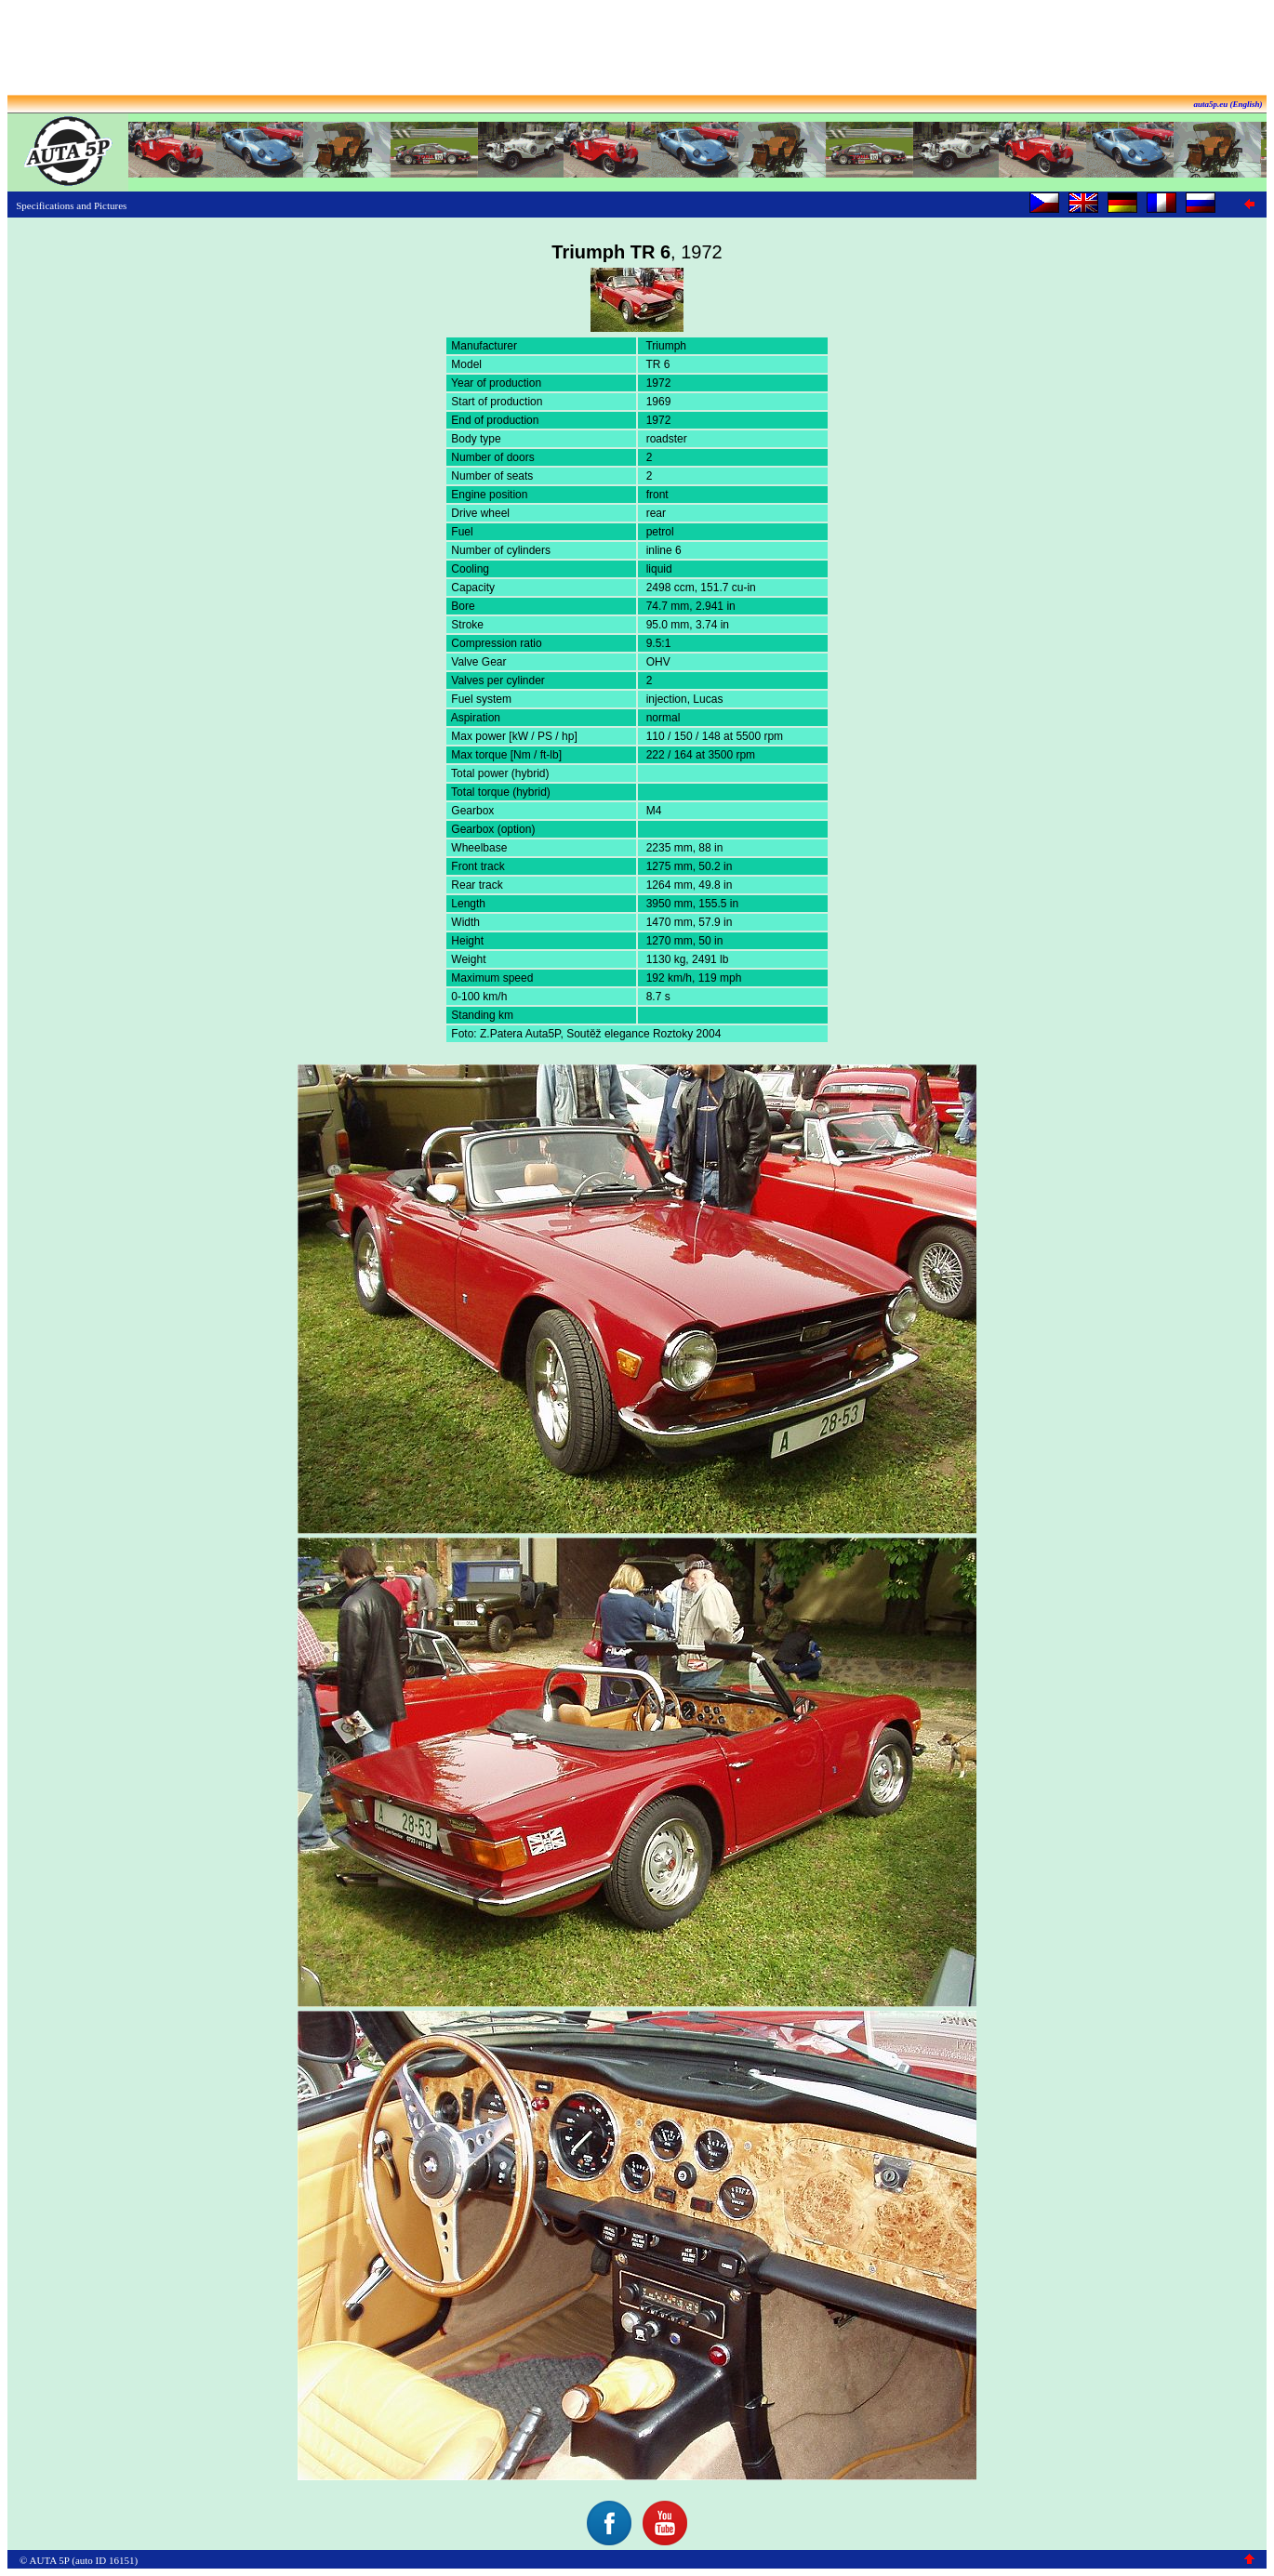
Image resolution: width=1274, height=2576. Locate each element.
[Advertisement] (637, 49)
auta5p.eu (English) (1227, 104)
